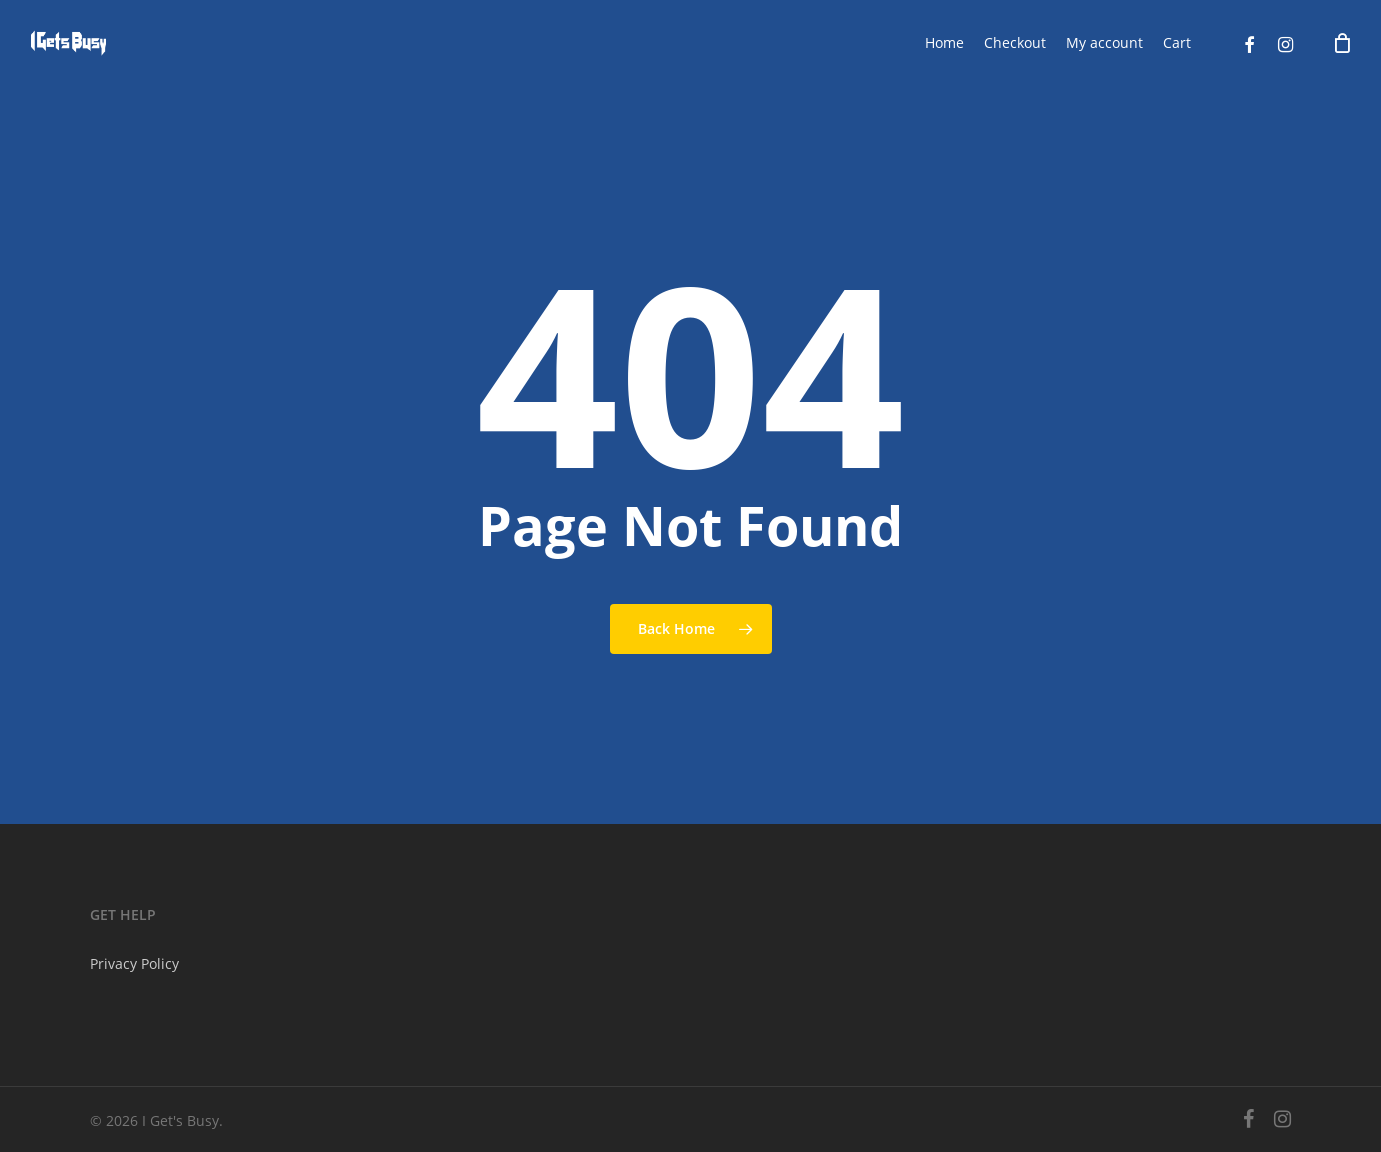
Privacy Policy (134, 963)
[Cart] (1342, 43)
